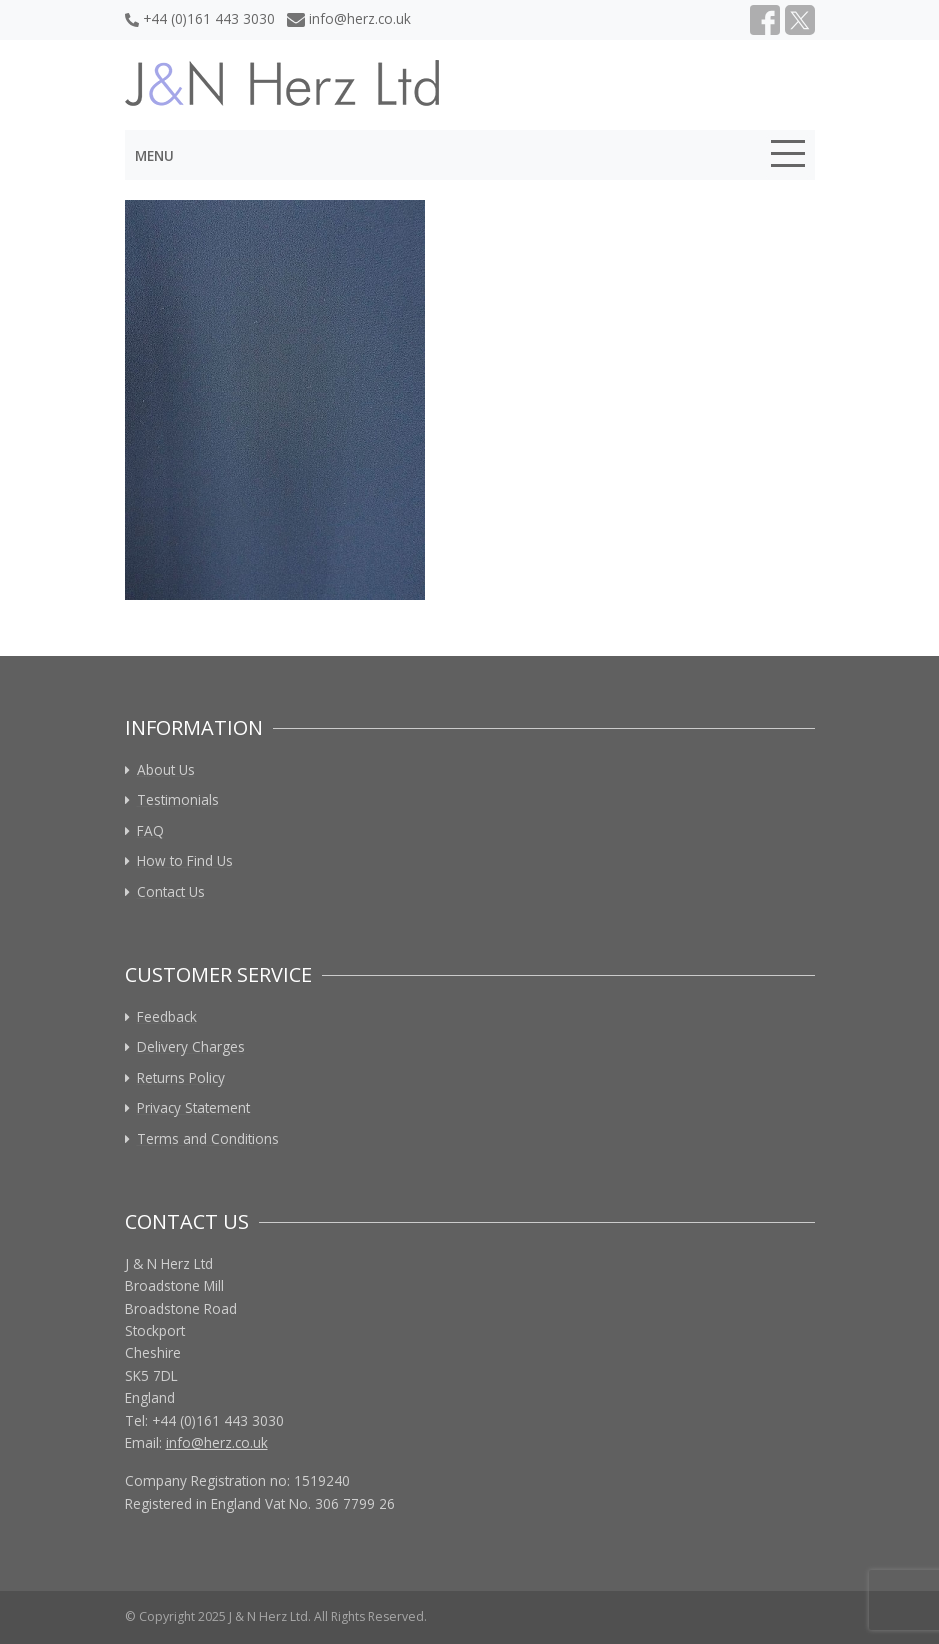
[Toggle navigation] (788, 157)
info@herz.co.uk (349, 18)
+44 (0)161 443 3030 (200, 18)
